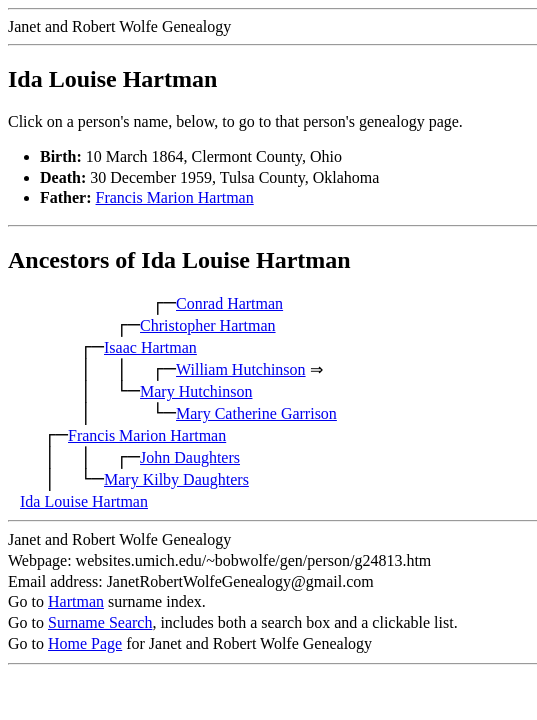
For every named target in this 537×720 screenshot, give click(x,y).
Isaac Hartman (150, 347)
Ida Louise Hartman (84, 501)
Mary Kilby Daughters (176, 479)
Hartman (76, 601)
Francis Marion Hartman (175, 197)
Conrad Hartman (229, 303)
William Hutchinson (241, 369)
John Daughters (190, 457)
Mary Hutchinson (196, 391)
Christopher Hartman (208, 325)
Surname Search (100, 622)
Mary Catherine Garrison (256, 413)
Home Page (85, 643)
